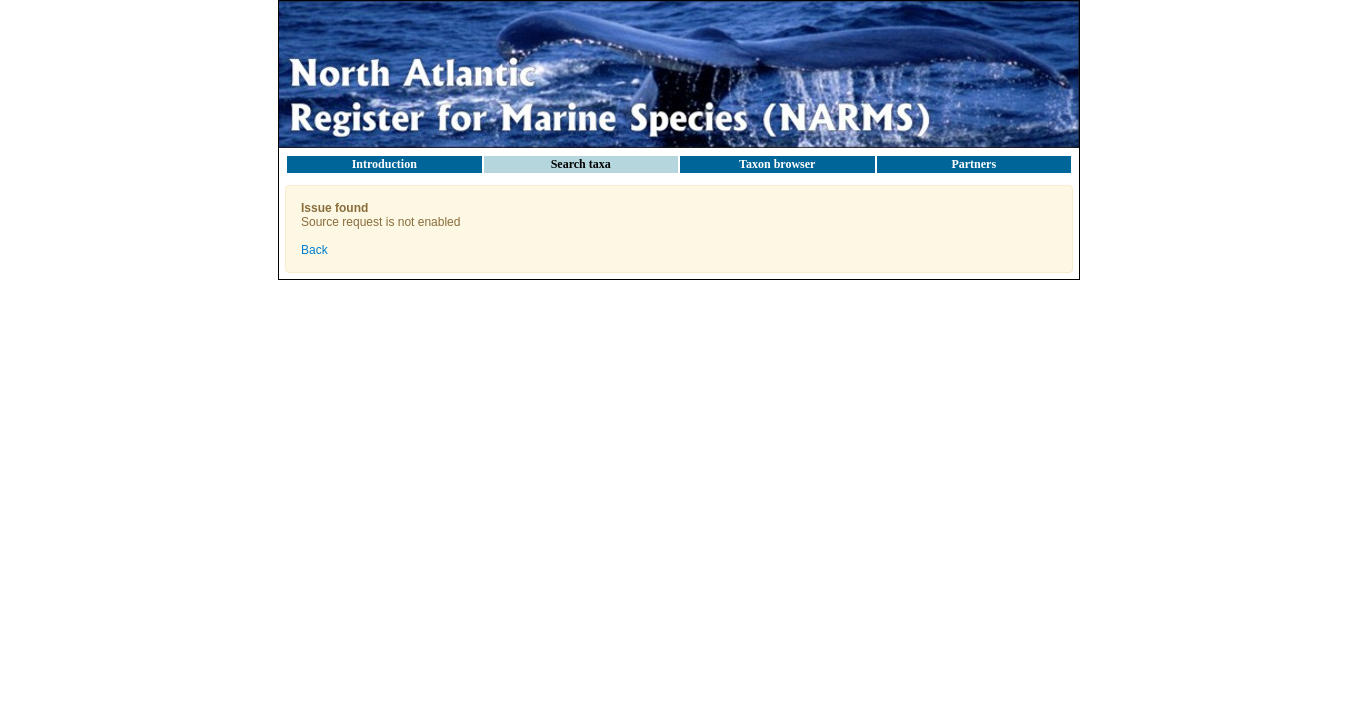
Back (314, 250)
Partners (973, 164)
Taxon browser (777, 164)
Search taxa (581, 164)
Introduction (384, 164)
